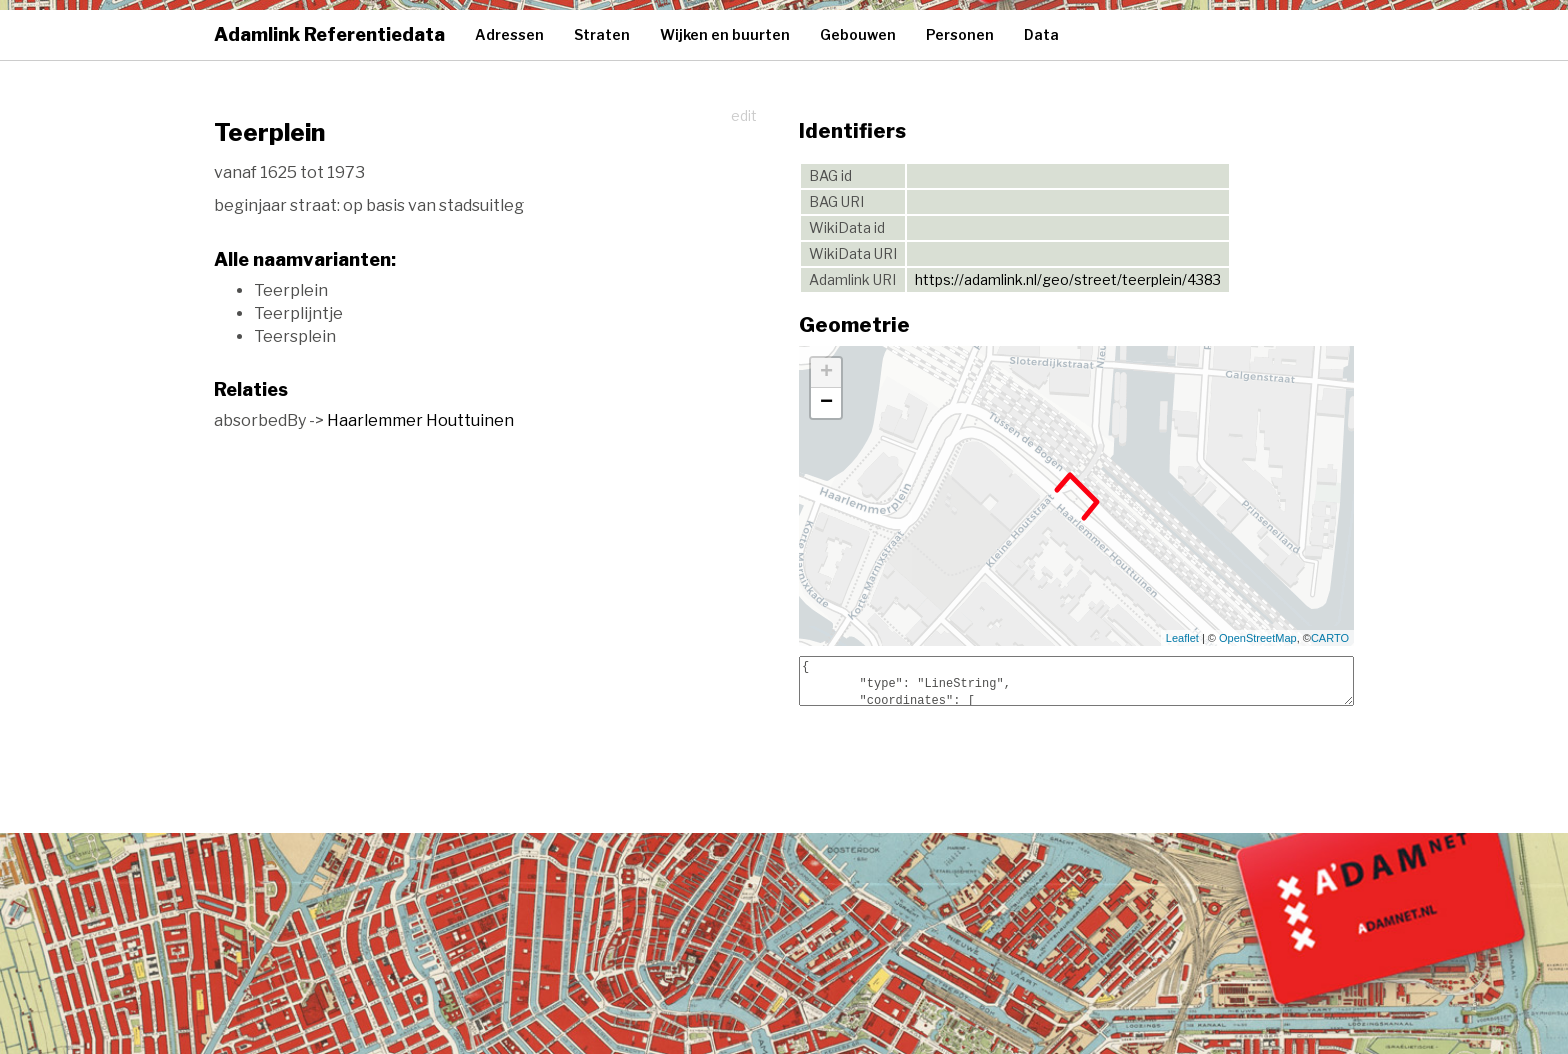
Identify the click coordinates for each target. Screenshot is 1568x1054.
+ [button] (826, 373)
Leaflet (1182, 638)
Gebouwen (858, 34)
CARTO (1330, 638)
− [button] (826, 403)
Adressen (509, 34)
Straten (602, 34)
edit (744, 115)
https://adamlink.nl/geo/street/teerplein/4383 (1068, 279)
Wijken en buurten (725, 34)
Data (1041, 34)
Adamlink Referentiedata (329, 34)
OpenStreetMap (1258, 638)
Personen (960, 34)
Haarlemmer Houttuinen (420, 420)
